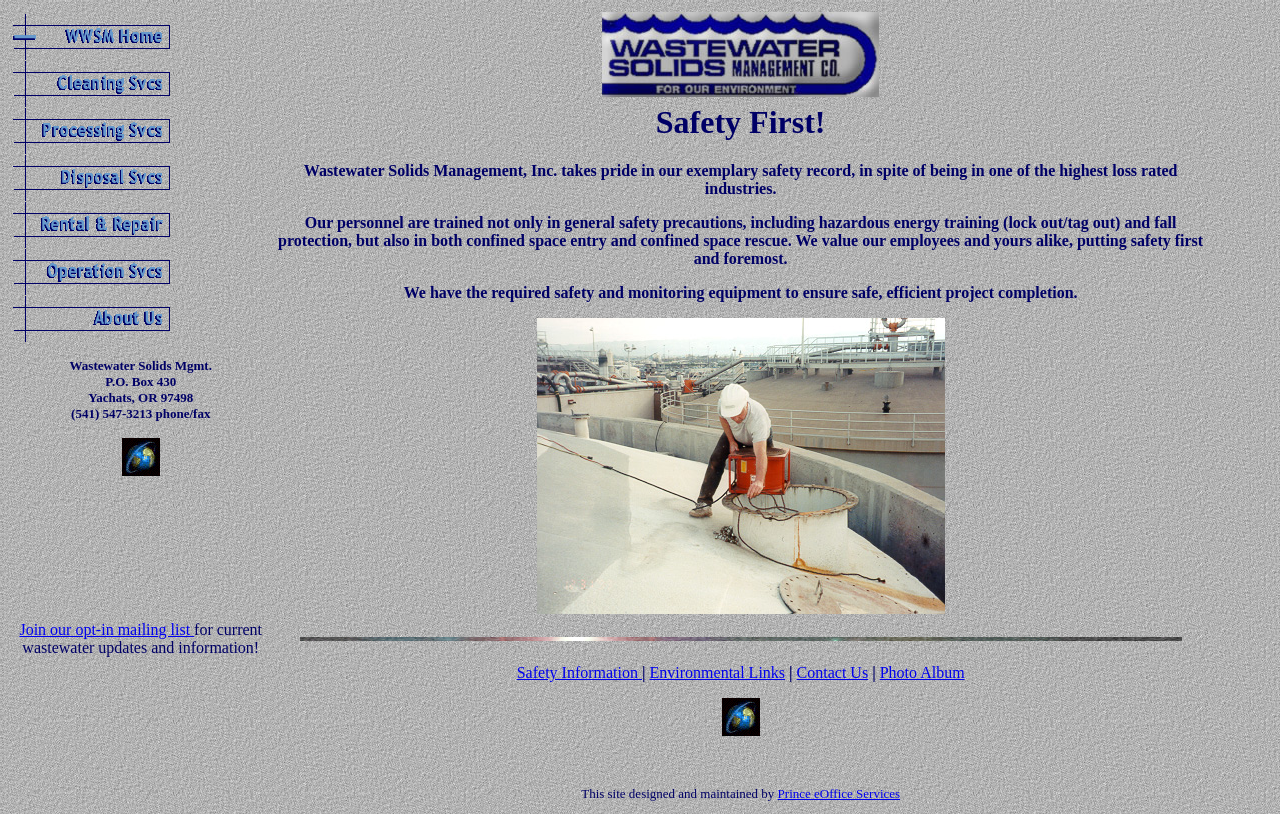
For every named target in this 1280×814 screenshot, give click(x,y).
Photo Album (922, 672)
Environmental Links (718, 672)
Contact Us (833, 672)
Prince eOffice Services (839, 793)
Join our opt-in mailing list (106, 629)
